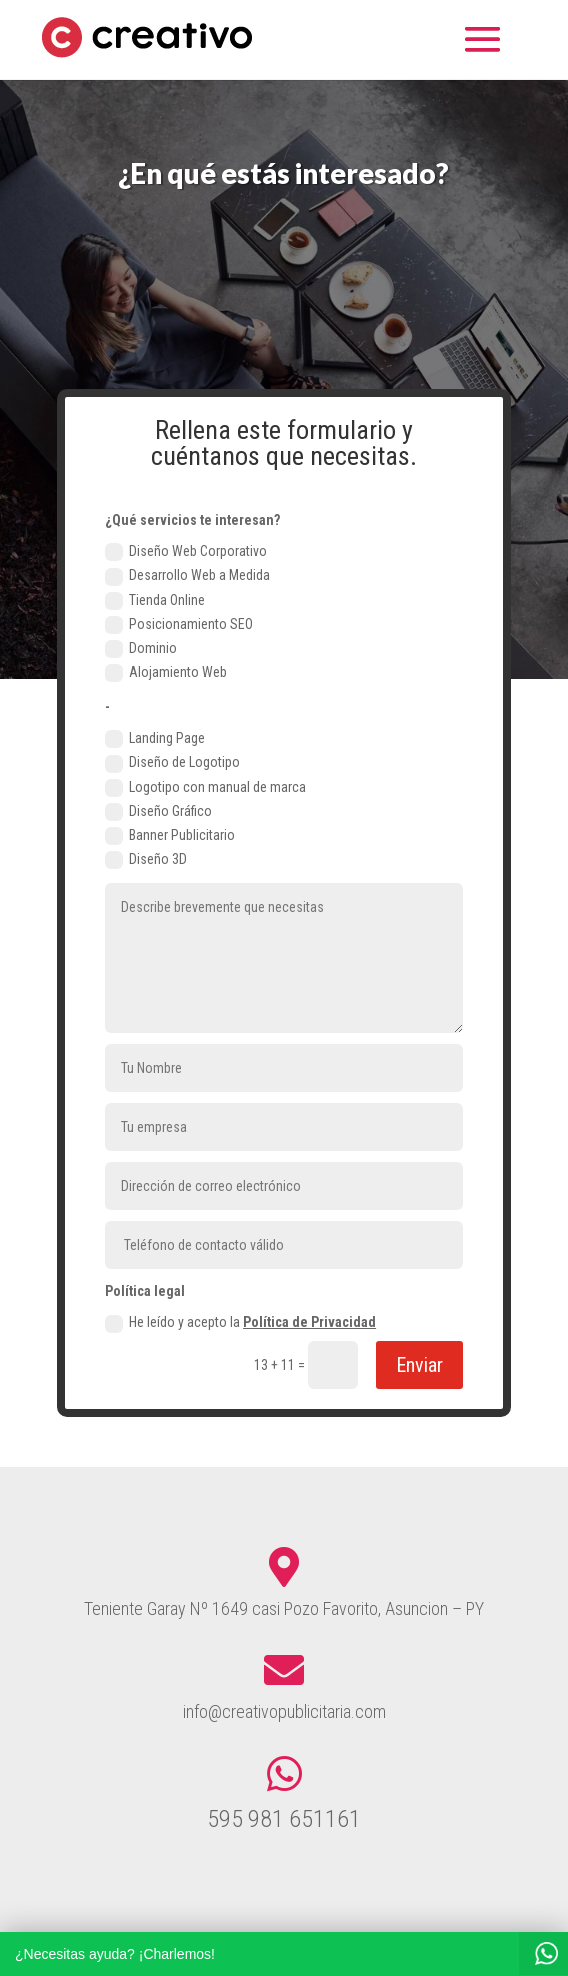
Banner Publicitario (170, 836)
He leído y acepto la (240, 1323)
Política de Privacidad (309, 1322)
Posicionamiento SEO (179, 625)
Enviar (419, 1365)
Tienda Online (155, 601)
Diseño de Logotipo (172, 763)
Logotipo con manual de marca (205, 788)
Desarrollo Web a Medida (187, 576)
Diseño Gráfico (158, 812)
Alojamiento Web (166, 673)
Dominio (141, 649)
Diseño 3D (146, 860)
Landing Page (155, 739)
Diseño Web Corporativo (186, 552)
